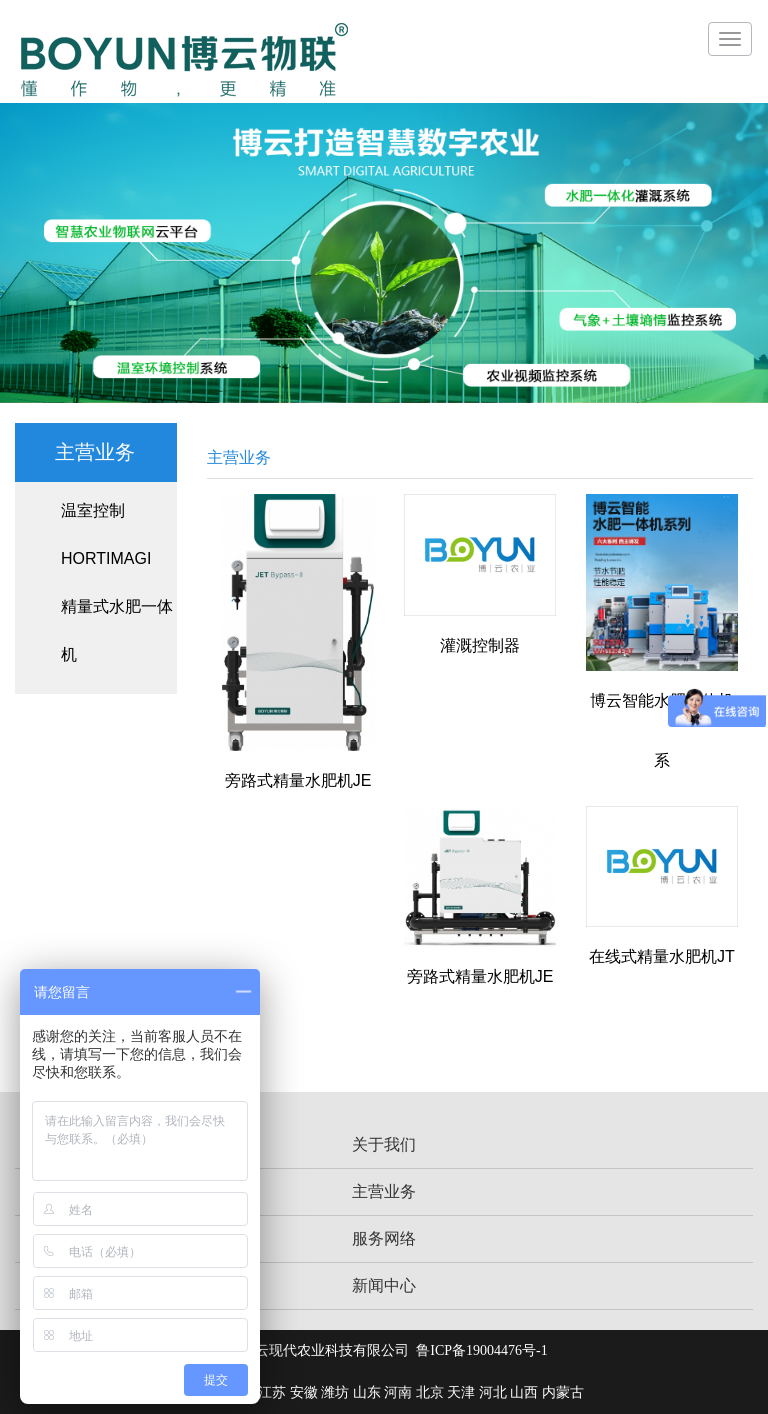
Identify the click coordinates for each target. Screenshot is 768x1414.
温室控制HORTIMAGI (106, 534)
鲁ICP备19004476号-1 (481, 1350)
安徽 (304, 1392)
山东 (367, 1392)
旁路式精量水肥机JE (298, 780)
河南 (398, 1392)
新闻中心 (384, 1285)
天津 (461, 1392)
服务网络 (384, 1238)
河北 (493, 1392)
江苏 (272, 1392)
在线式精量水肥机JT (662, 956)
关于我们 (384, 1144)
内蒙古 (563, 1392)
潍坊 (335, 1392)
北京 (430, 1392)
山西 (524, 1392)
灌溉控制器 (480, 645)
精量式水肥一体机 (117, 630)
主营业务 (384, 1191)
